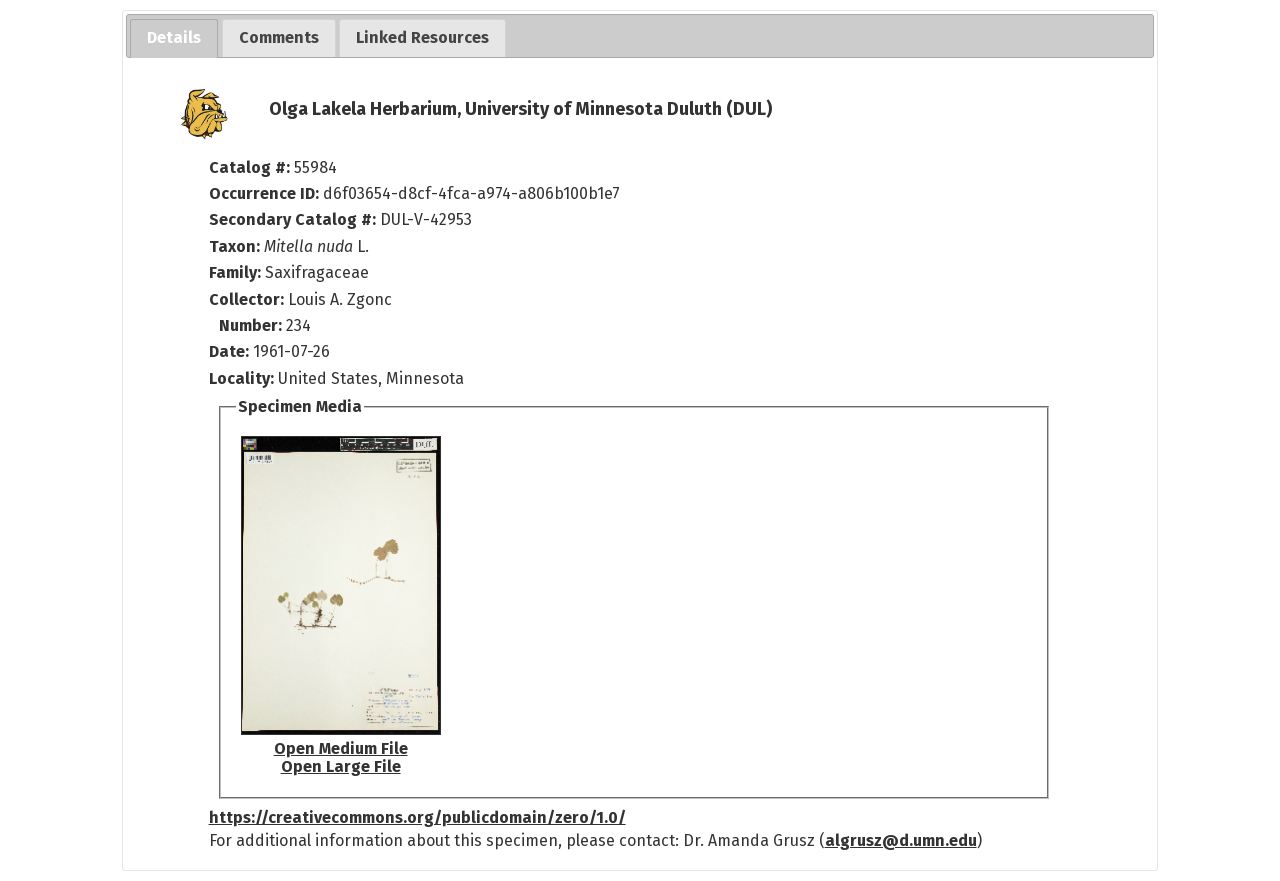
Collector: (248, 299)
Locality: (241, 378)
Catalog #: (251, 167)
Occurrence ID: (266, 193)
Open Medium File (341, 748)
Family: (235, 272)
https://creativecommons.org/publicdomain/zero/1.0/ (417, 817)
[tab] (174, 38)
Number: (252, 325)
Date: (229, 351)
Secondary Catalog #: (292, 219)
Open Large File (341, 766)
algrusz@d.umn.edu (901, 840)
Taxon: (234, 246)
